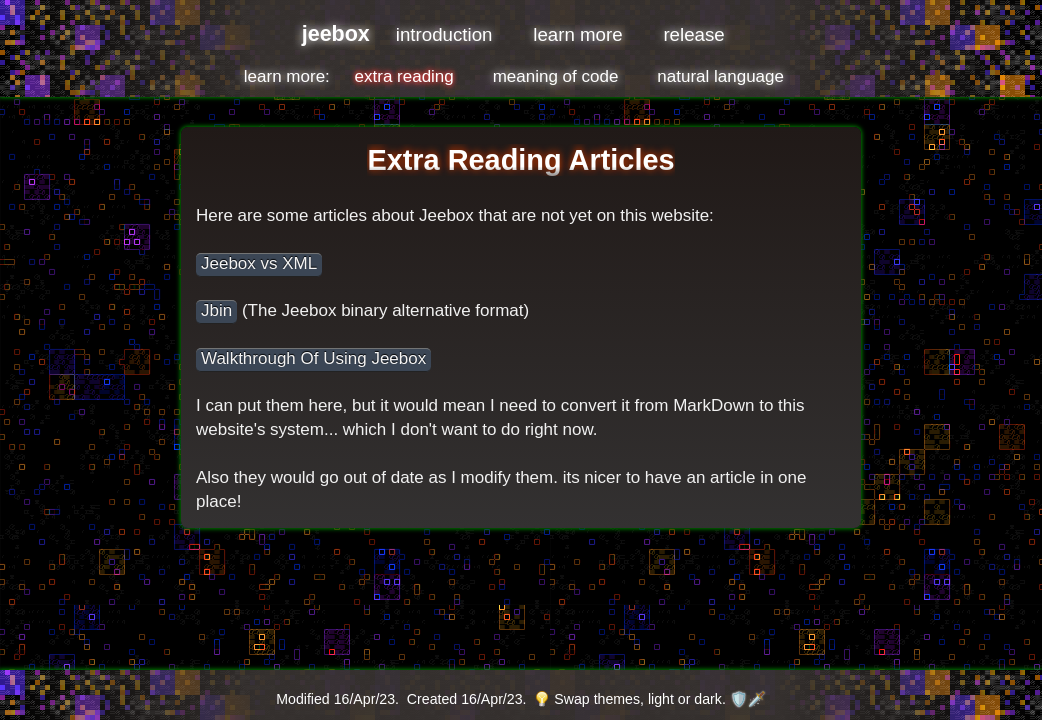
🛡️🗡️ (748, 699)
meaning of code (556, 76)
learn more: (287, 76)
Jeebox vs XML (259, 263)
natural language (720, 76)
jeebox (336, 34)
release (693, 34)
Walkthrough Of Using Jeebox (313, 358)
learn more (577, 34)
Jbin (216, 310)
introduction (444, 34)
